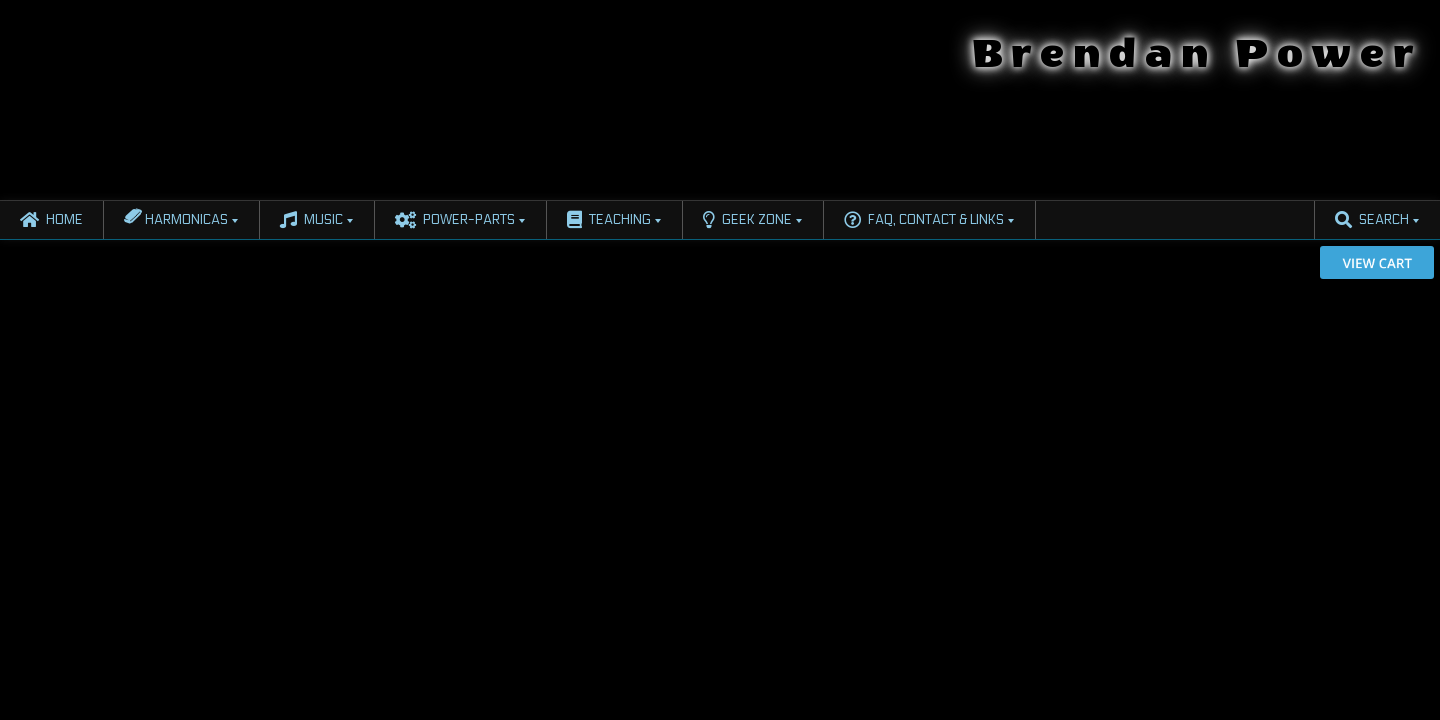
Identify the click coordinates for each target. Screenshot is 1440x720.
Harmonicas (176, 216)
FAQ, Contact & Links (924, 220)
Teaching (609, 220)
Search (1372, 220)
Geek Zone (747, 220)
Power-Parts (455, 220)
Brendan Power (1197, 54)
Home (51, 220)
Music (311, 220)
